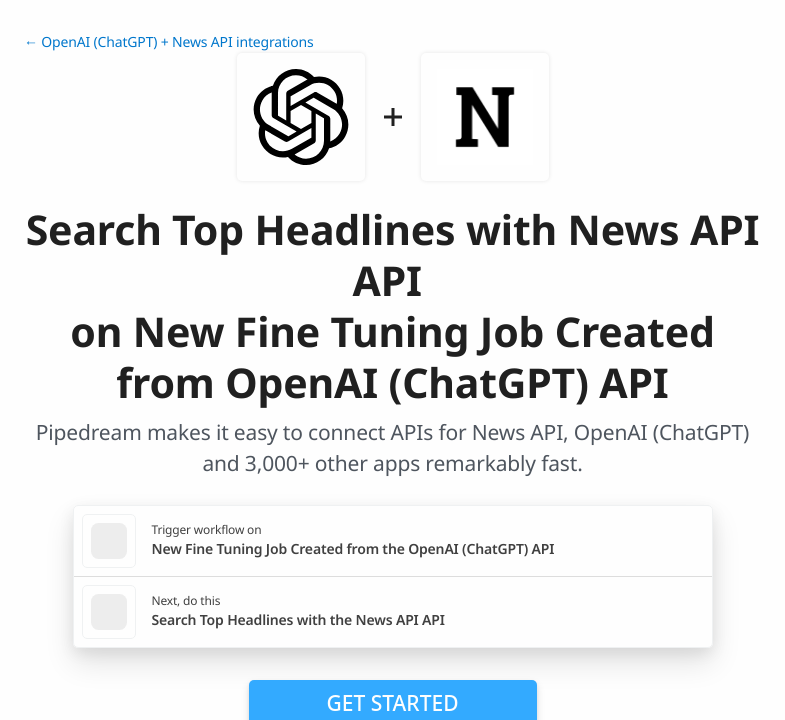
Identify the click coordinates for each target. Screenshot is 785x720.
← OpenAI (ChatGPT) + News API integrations (169, 42)
